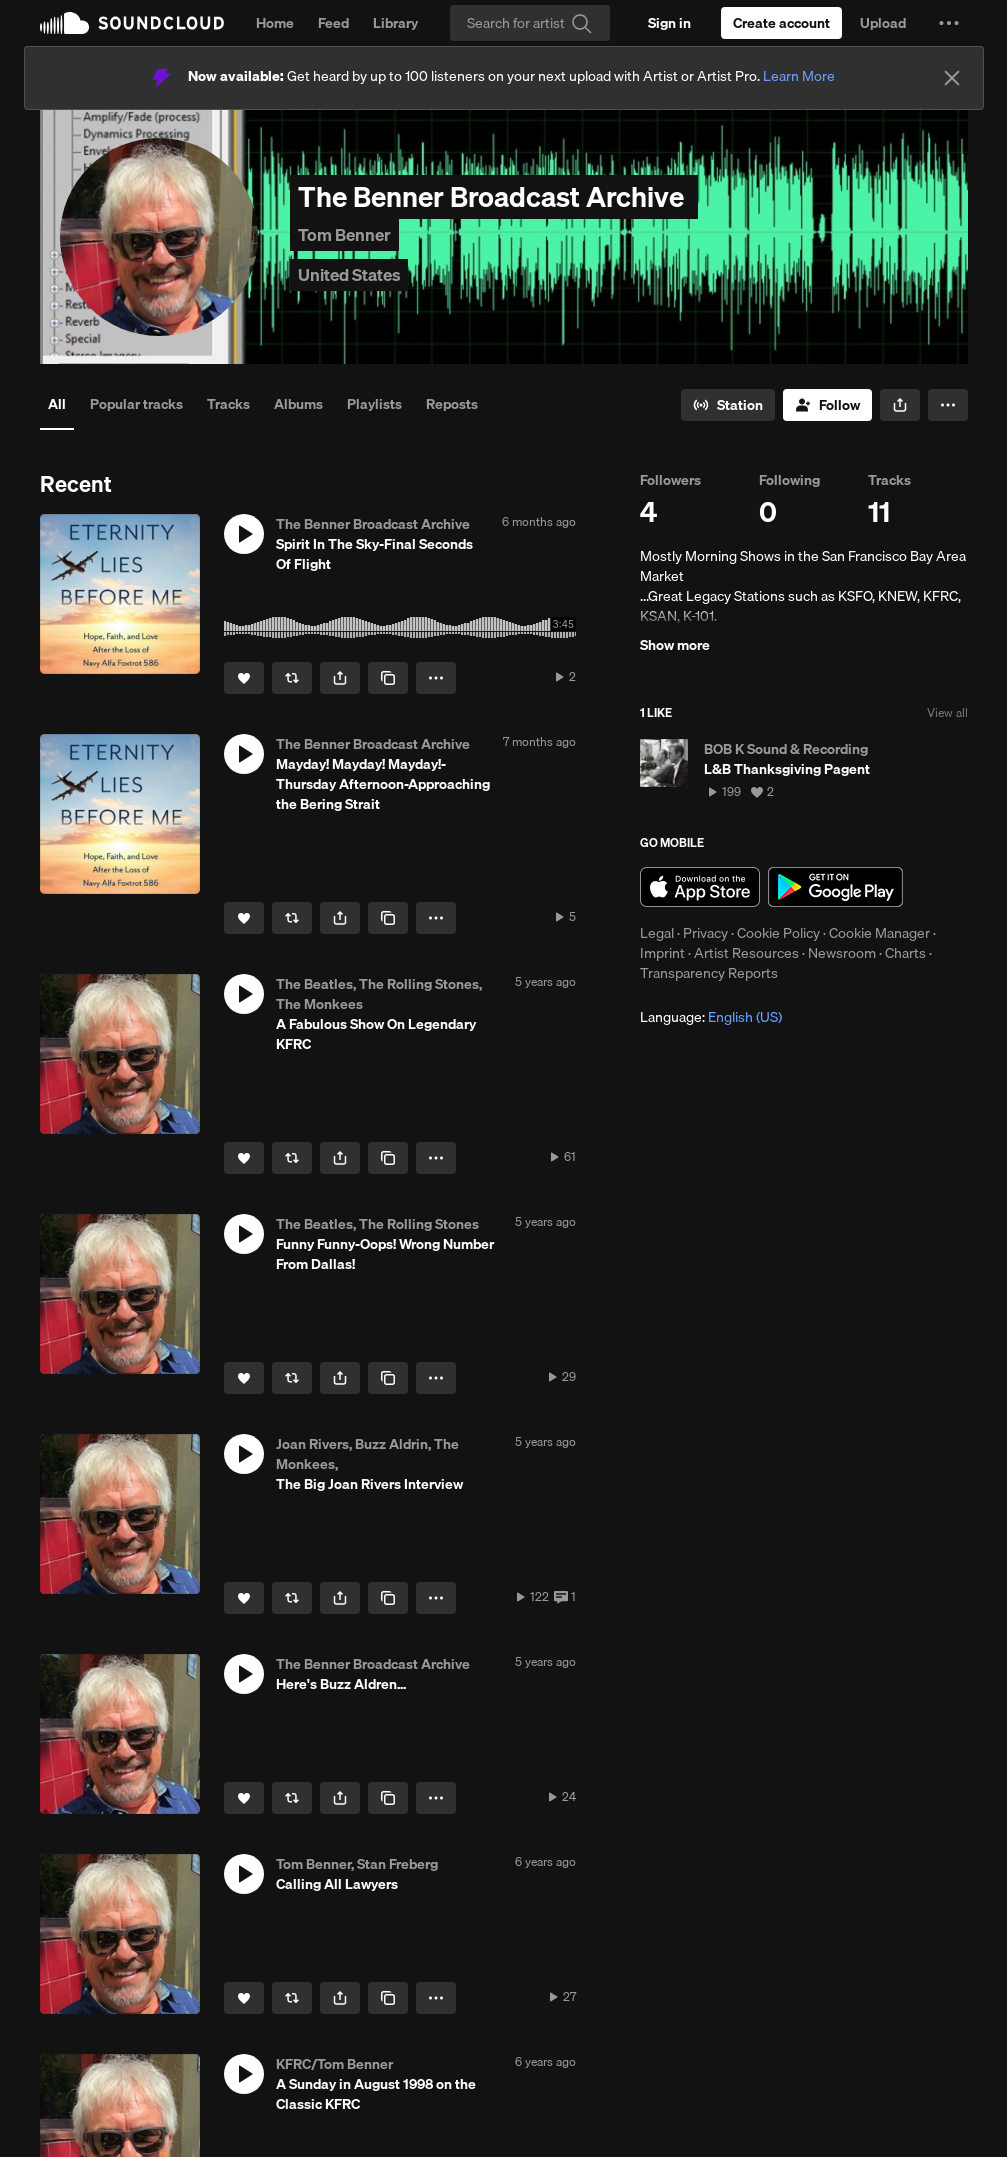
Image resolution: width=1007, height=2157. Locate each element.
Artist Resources (746, 953)
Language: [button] (711, 1017)
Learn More (799, 76)
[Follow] (827, 405)
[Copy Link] (388, 678)
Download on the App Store (700, 887)
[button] (949, 23)
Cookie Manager (879, 933)
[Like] (244, 678)
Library (395, 23)
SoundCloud (132, 23)
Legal (657, 933)
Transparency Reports (709, 973)
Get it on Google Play (835, 887)
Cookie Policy (778, 933)
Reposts (452, 404)
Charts (905, 953)
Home (275, 23)
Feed (333, 23)
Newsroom (842, 953)
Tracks (228, 404)
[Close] (952, 78)
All (57, 404)
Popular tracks (136, 404)
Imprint (662, 953)
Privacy (705, 933)
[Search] (530, 23)
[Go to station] (728, 405)
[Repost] (292, 678)
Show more (675, 645)
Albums (298, 404)
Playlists (374, 404)
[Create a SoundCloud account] (781, 23)
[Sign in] (669, 23)
